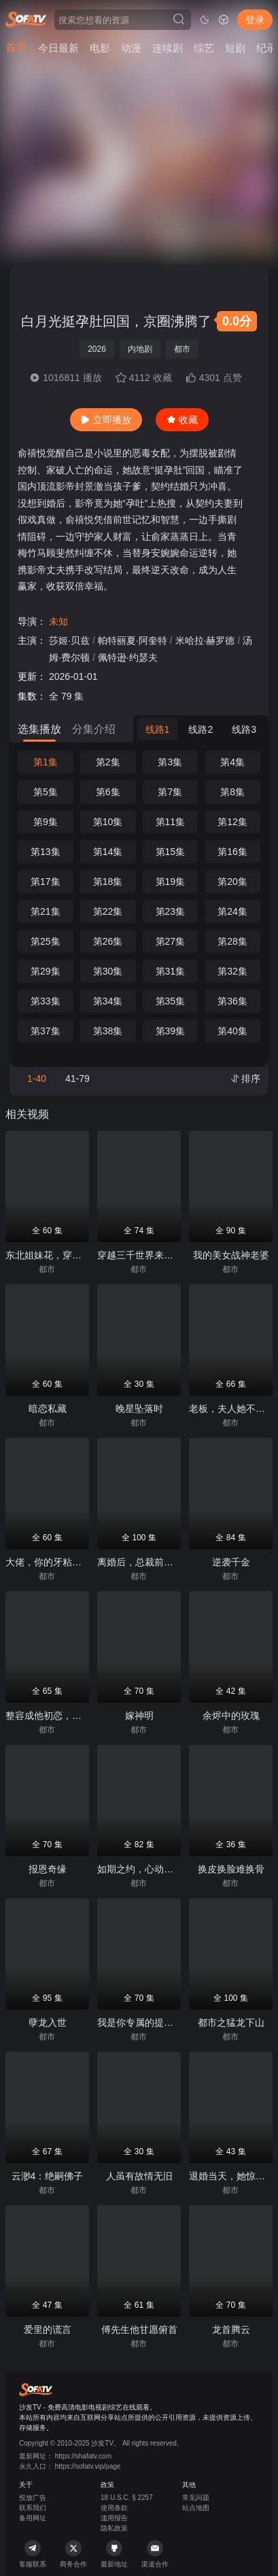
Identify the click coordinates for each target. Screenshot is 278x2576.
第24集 (232, 911)
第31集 (171, 971)
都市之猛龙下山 (231, 2022)
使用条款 (114, 2507)
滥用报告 (114, 2518)
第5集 (45, 791)
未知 (58, 621)
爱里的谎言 (47, 2329)
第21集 (45, 911)
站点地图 (195, 2507)
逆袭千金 (231, 1562)
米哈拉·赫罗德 (205, 640)
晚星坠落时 (139, 1408)
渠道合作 (155, 2554)
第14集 (108, 851)
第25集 (45, 941)
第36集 (232, 1001)
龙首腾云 (231, 2329)
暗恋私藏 (48, 1408)
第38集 (108, 1031)
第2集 (108, 762)
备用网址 (32, 2518)
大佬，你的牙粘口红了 (53, 1562)
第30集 (108, 971)
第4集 (232, 762)
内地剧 (140, 349)
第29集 (45, 971)
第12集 (232, 821)
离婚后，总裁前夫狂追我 (149, 1562)
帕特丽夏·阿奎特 (132, 640)
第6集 (108, 791)
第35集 (171, 1001)
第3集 (170, 762)
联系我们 (32, 2507)
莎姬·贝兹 (69, 640)
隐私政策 (114, 2528)
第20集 (232, 881)
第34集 (108, 1001)
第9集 (45, 821)
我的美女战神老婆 (231, 1255)
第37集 (45, 1031)
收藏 (182, 419)
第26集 (108, 941)
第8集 (232, 791)
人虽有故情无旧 (139, 2176)
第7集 (170, 791)
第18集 (108, 881)
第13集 (45, 851)
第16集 (232, 851)
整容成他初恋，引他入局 (57, 1715)
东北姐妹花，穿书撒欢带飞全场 (72, 1255)
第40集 (232, 1031)
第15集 (171, 851)
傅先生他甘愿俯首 (139, 2329)
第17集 (45, 881)
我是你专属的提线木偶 (144, 2022)
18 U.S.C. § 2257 (127, 2497)
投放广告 (32, 2497)
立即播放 (106, 419)
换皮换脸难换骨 (231, 1869)
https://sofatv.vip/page (88, 2466)
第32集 (232, 971)
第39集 (171, 1031)
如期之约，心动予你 (140, 1869)
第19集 (171, 881)
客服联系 (32, 2554)
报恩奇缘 (48, 1869)
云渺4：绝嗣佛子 (48, 2176)
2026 (97, 349)
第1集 (45, 762)
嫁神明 (139, 1715)
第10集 (108, 821)
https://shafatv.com (83, 2456)
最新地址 (114, 2554)
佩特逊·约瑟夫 (128, 657)
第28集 (232, 941)
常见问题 (195, 2497)
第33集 (45, 1001)
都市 (182, 349)
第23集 (171, 911)
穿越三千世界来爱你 (140, 1255)
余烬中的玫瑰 (231, 1715)
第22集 (108, 911)
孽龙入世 (48, 2022)
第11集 (171, 821)
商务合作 (73, 2554)
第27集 (171, 941)
